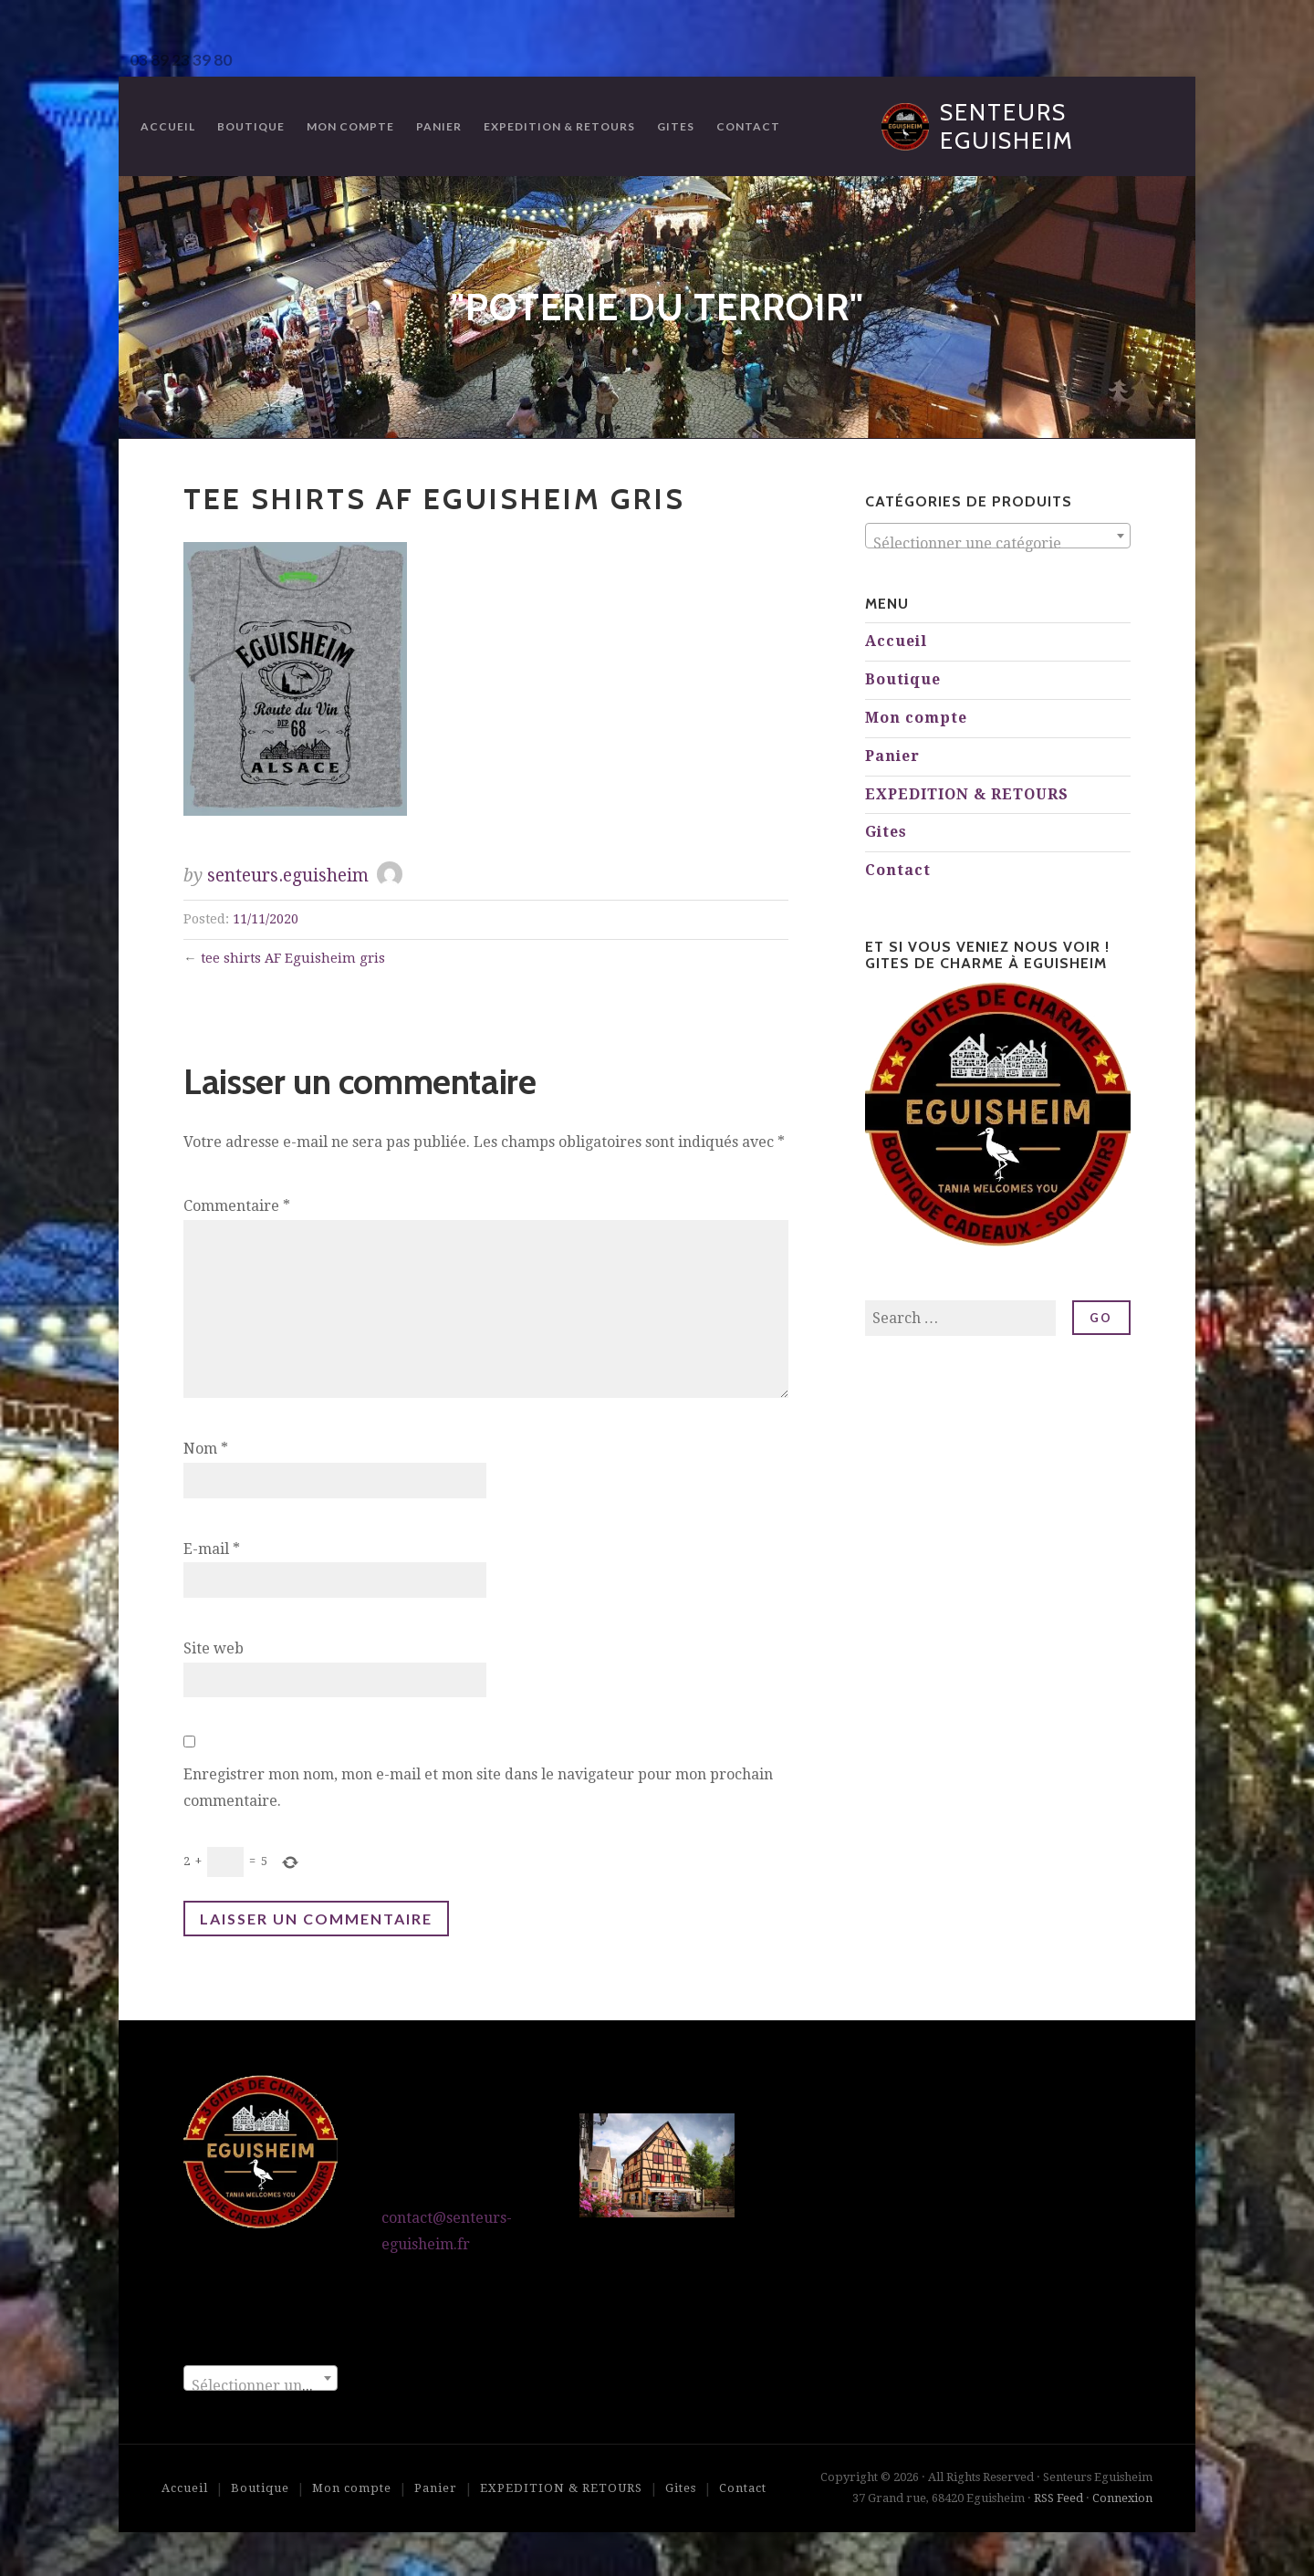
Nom (205, 1448)
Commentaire (236, 1206)
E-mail (211, 1549)
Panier (439, 126)
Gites (675, 126)
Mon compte (350, 126)
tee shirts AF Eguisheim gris (293, 958)
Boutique (251, 126)
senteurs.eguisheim (288, 875)
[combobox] (998, 535)
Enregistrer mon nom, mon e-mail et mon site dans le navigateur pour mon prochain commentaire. (478, 1787)
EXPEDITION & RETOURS (559, 126)
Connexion (1122, 2498)
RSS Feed (1058, 2498)
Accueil (168, 126)
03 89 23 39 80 (181, 59)
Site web (213, 1648)
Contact (748, 126)
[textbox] (998, 544)
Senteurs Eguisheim (1007, 126)
